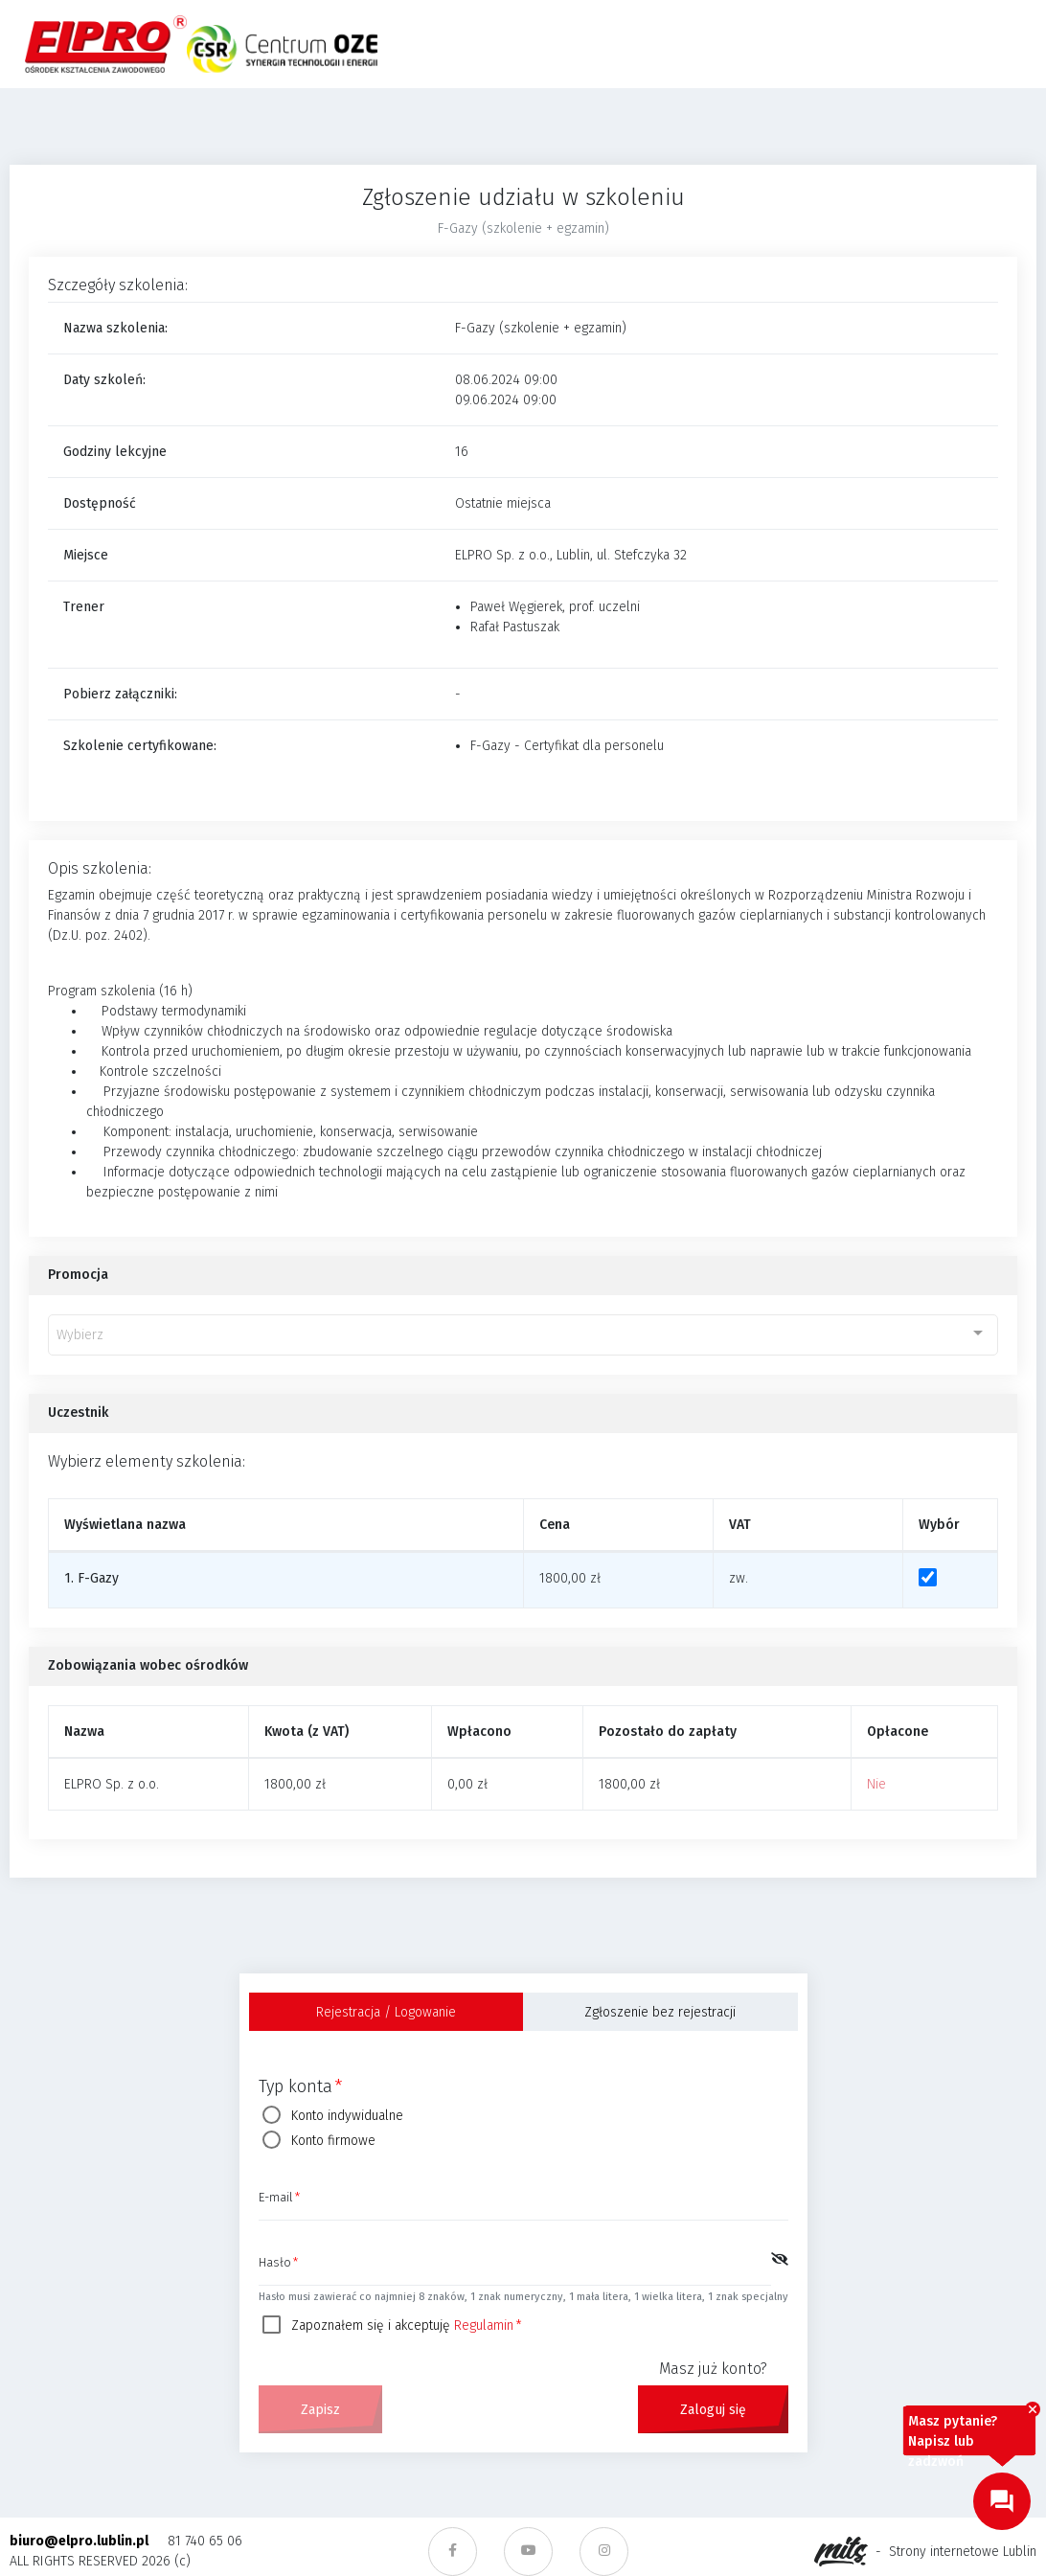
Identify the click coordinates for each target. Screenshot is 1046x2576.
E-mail (277, 2199)
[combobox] (523, 1335)
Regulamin (483, 2325)
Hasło (275, 2264)
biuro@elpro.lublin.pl (79, 2541)
